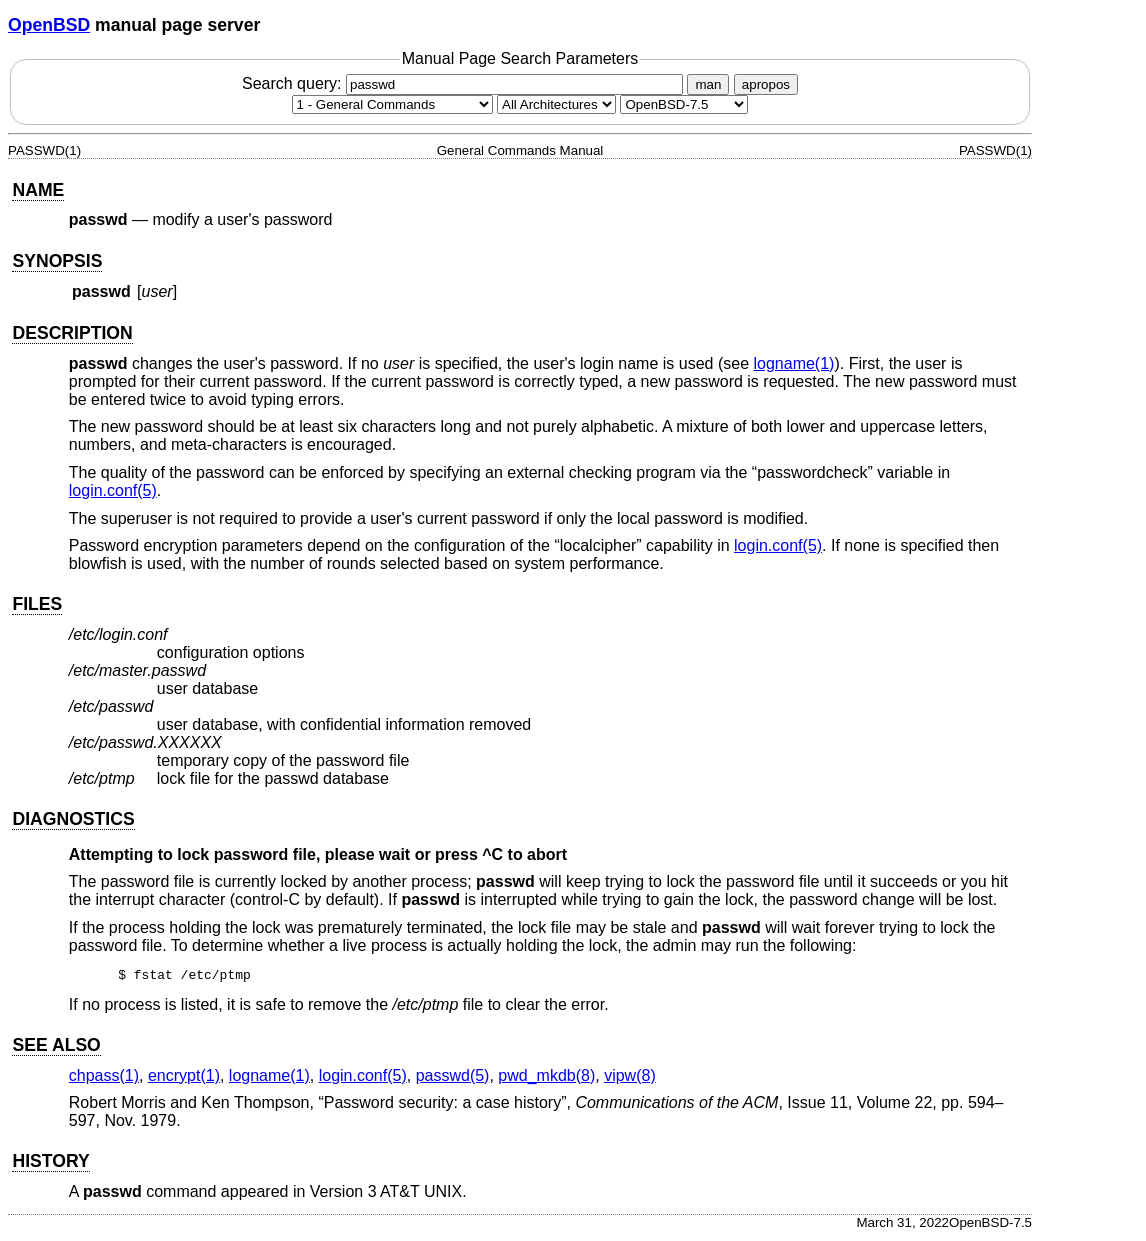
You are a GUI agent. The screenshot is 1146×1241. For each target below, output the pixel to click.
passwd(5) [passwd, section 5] (453, 1078)
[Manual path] (684, 104)
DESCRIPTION (72, 333)
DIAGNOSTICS (73, 819)
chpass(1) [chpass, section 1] (104, 1078)
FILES (37, 604)
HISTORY (50, 1164)
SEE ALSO (56, 1048)
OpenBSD (49, 25)
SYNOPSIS (57, 261)
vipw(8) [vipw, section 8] (630, 1078)
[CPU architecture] (556, 104)
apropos (766, 84)
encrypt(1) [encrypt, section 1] (184, 1078)
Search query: (465, 83)
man (708, 84)
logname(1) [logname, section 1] (793, 363)
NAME (38, 190)
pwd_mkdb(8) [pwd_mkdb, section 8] (546, 1078)
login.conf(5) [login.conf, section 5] (113, 490)
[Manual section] (392, 104)
